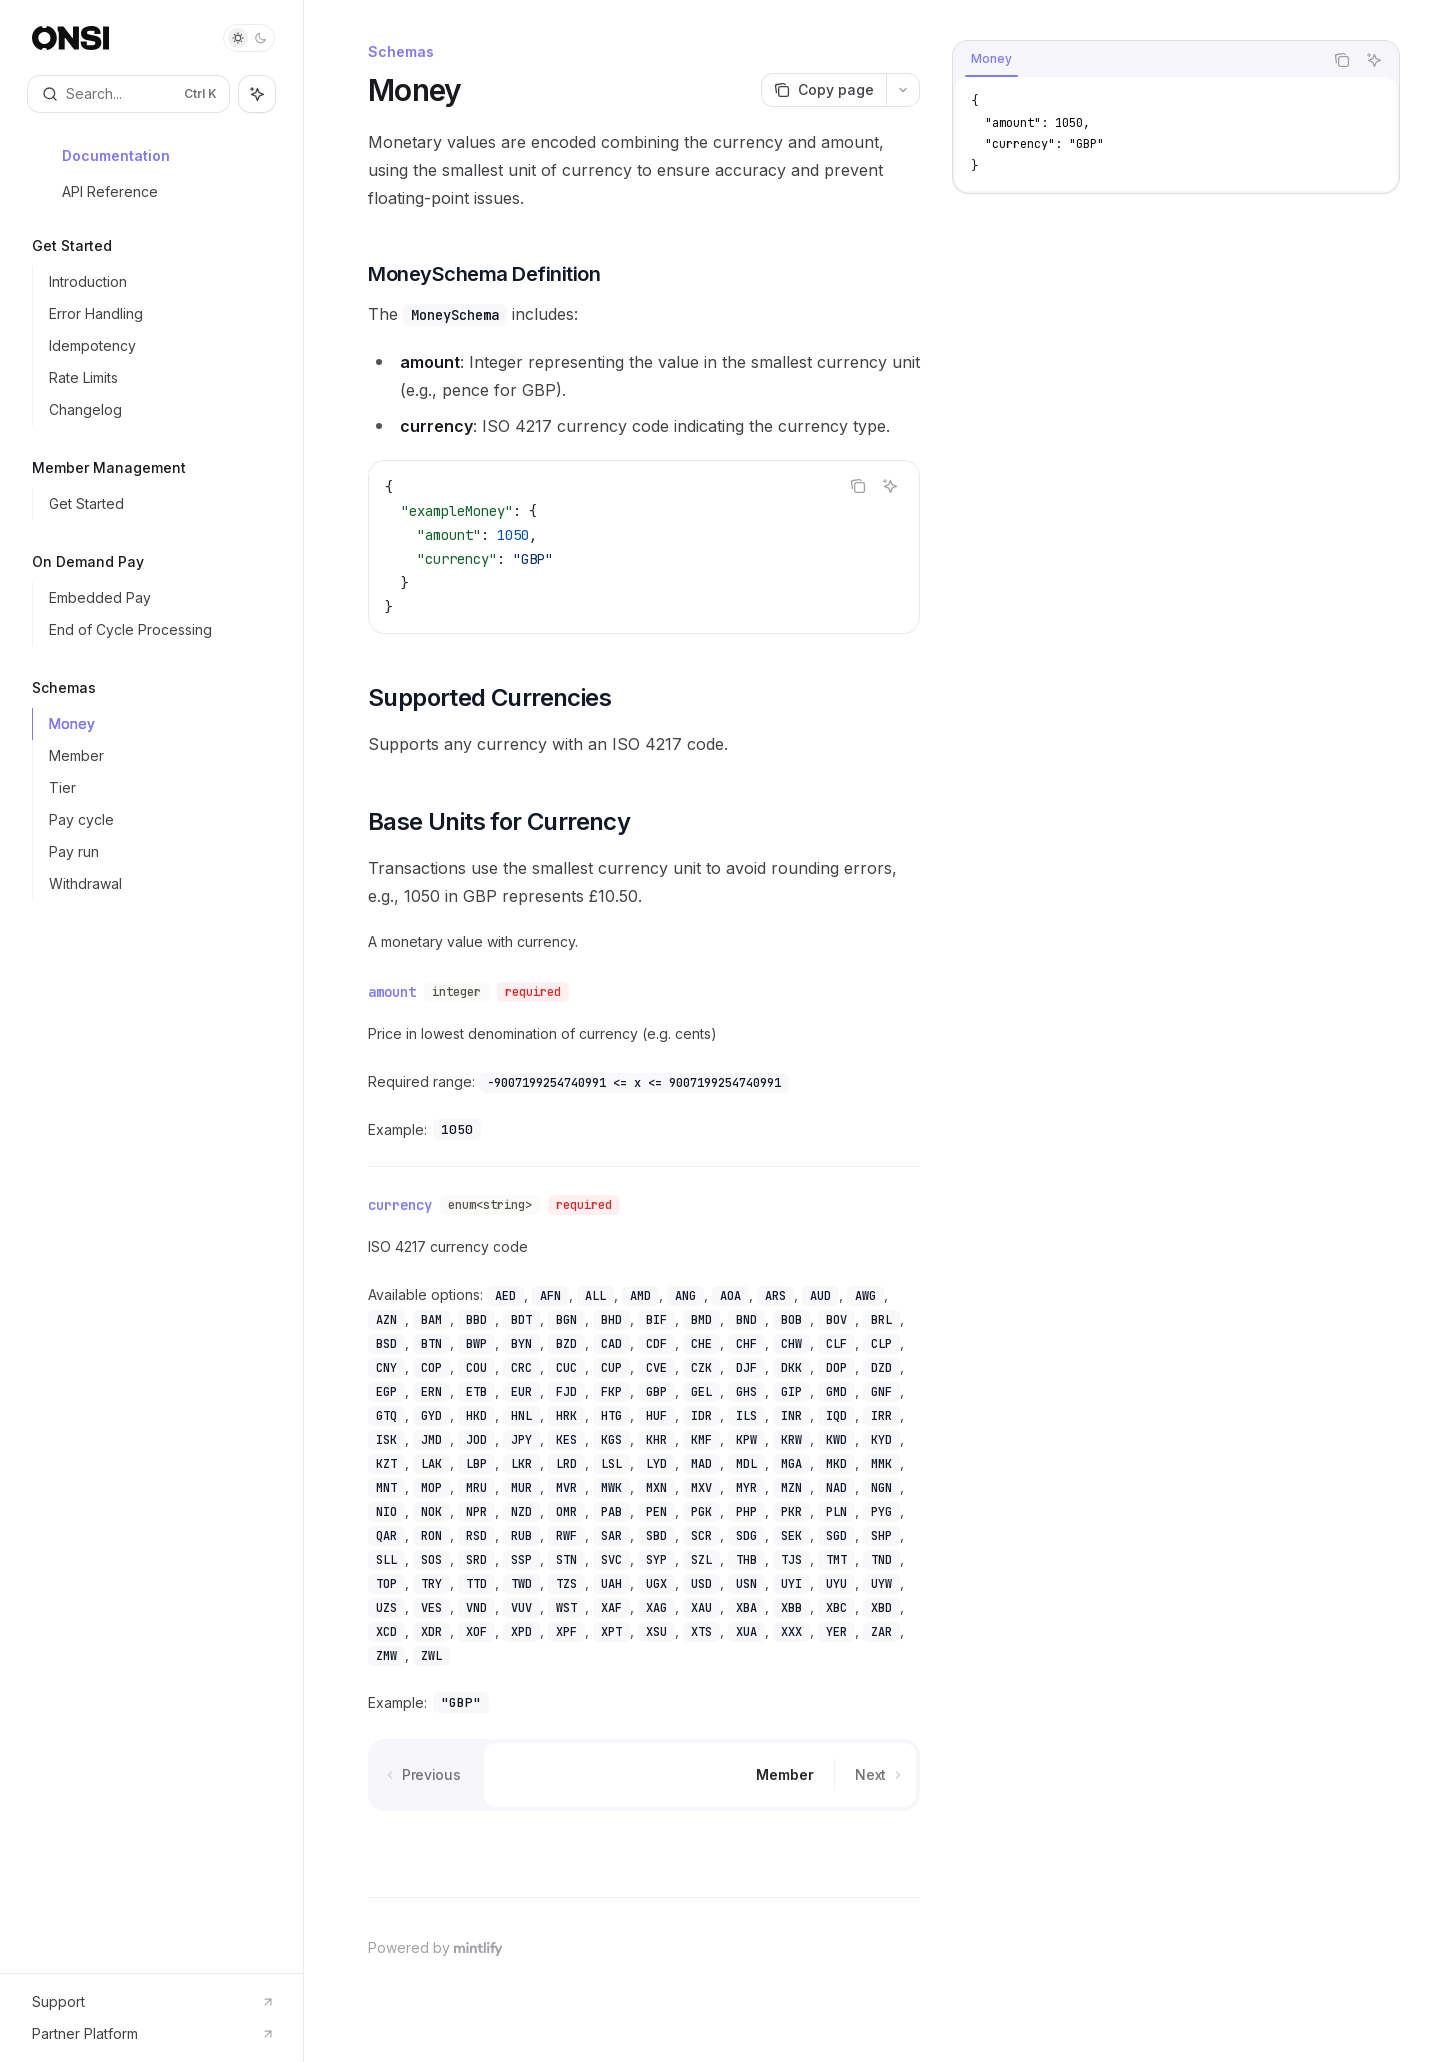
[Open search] (128, 94)
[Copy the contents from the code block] (858, 486)
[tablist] (1138, 60)
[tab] (991, 59)
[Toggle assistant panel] (257, 94)
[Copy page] (823, 90)
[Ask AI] (890, 486)
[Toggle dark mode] (249, 38)
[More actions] (903, 90)
